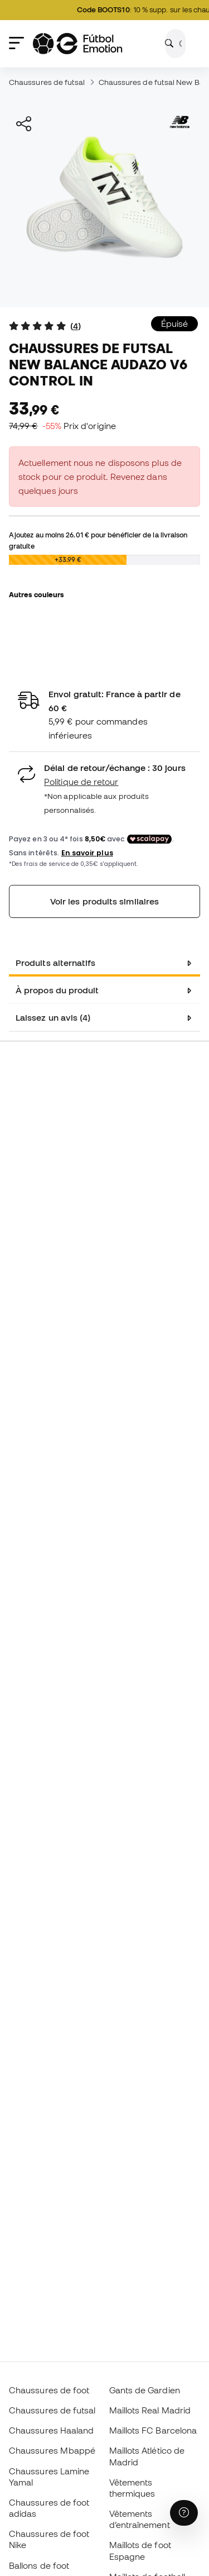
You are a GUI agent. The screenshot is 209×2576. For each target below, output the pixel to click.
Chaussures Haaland (51, 2430)
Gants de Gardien (144, 2390)
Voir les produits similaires (104, 901)
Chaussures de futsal (47, 82)
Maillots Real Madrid (150, 2410)
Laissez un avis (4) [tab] (53, 1017)
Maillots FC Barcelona (153, 2430)
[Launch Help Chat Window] (184, 2513)
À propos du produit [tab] (57, 990)
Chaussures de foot (49, 2390)
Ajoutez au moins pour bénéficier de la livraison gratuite (98, 540)
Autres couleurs (36, 594)
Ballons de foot (39, 2565)
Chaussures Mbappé (52, 2450)
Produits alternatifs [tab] (56, 963)
